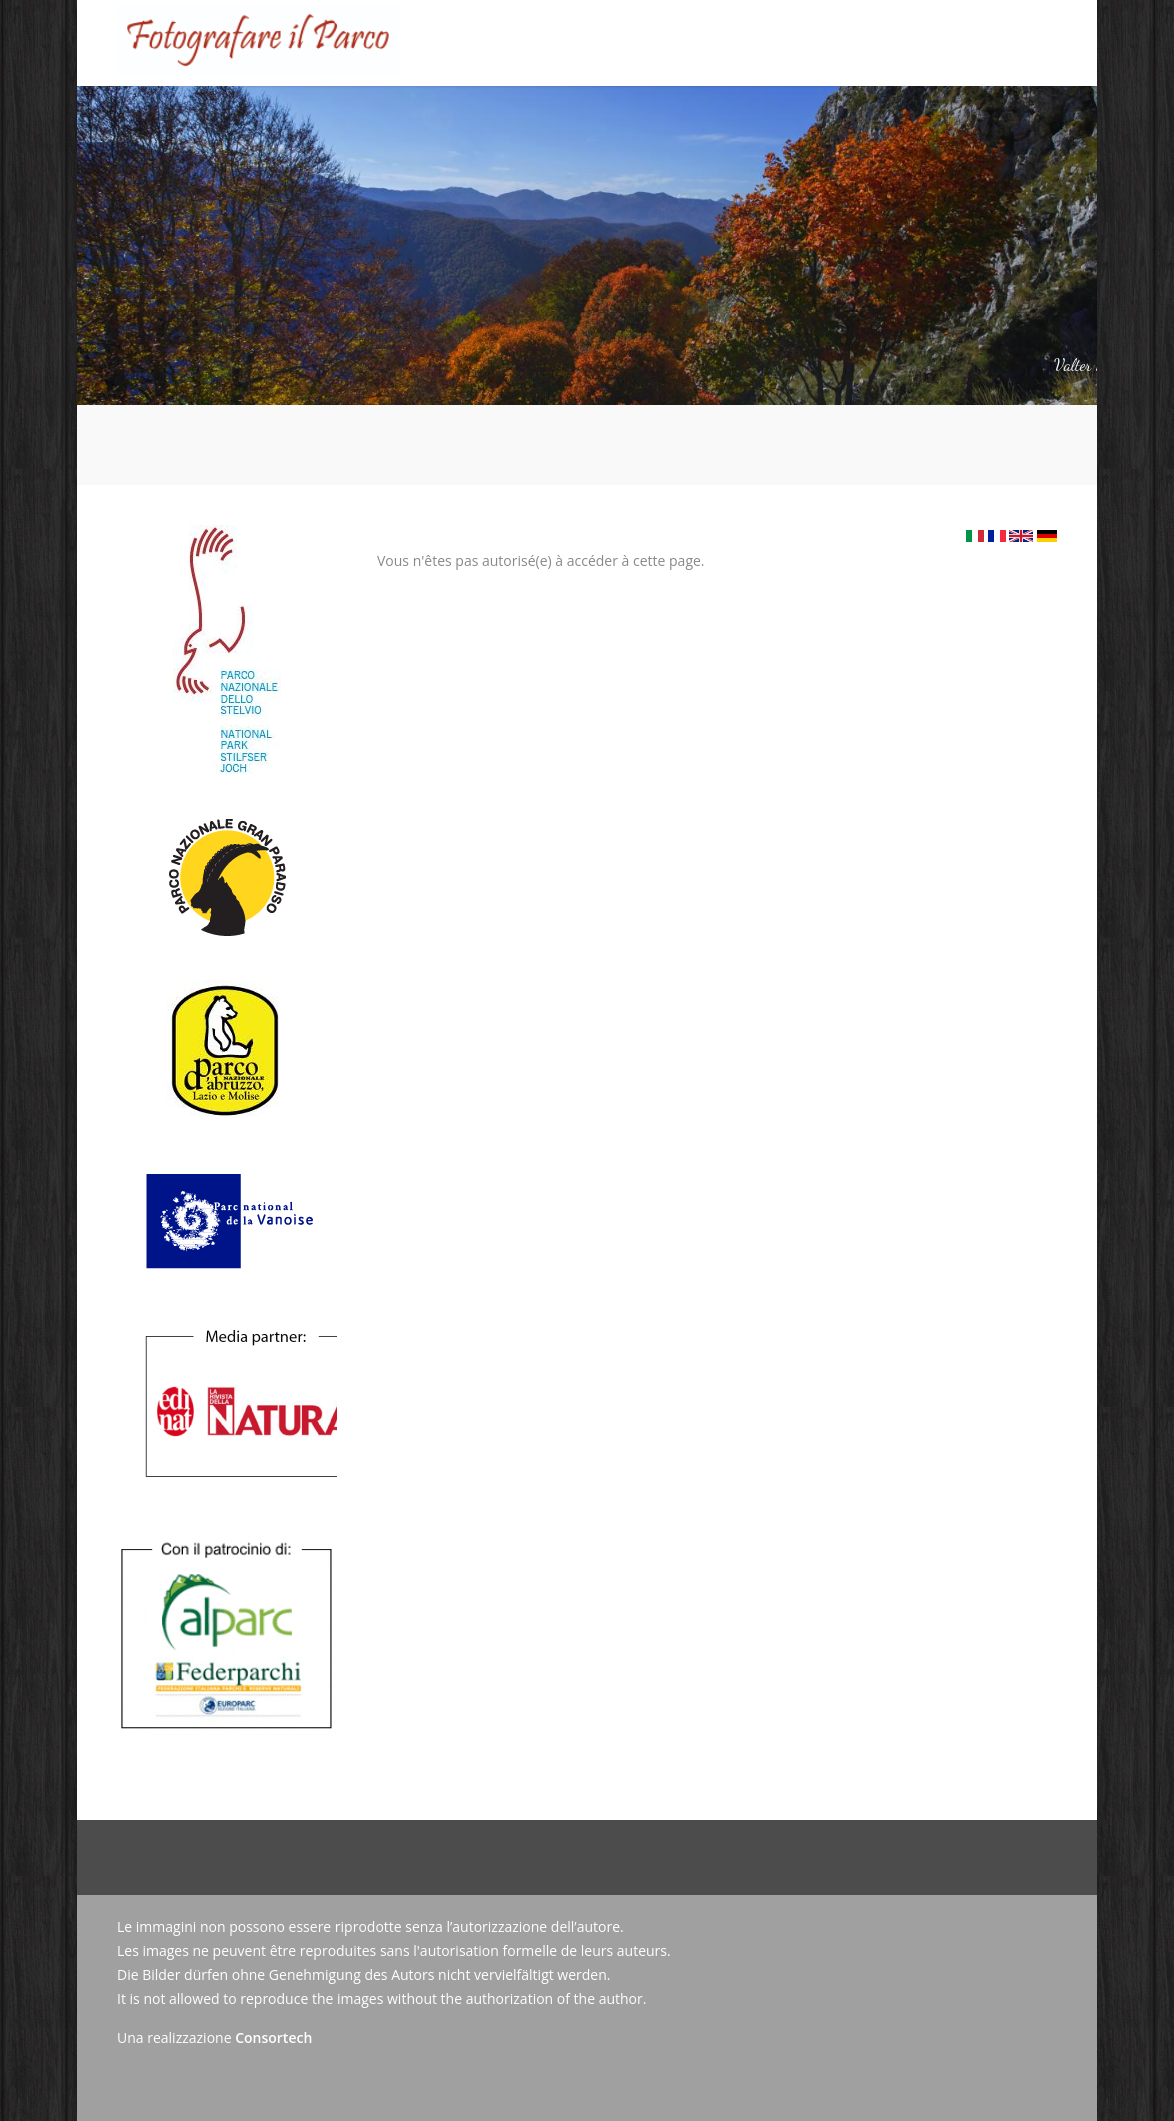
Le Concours (415, 101)
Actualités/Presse (776, 117)
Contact (887, 117)
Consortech (273, 2037)
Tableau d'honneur (551, 117)
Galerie (666, 117)
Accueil (326, 117)
